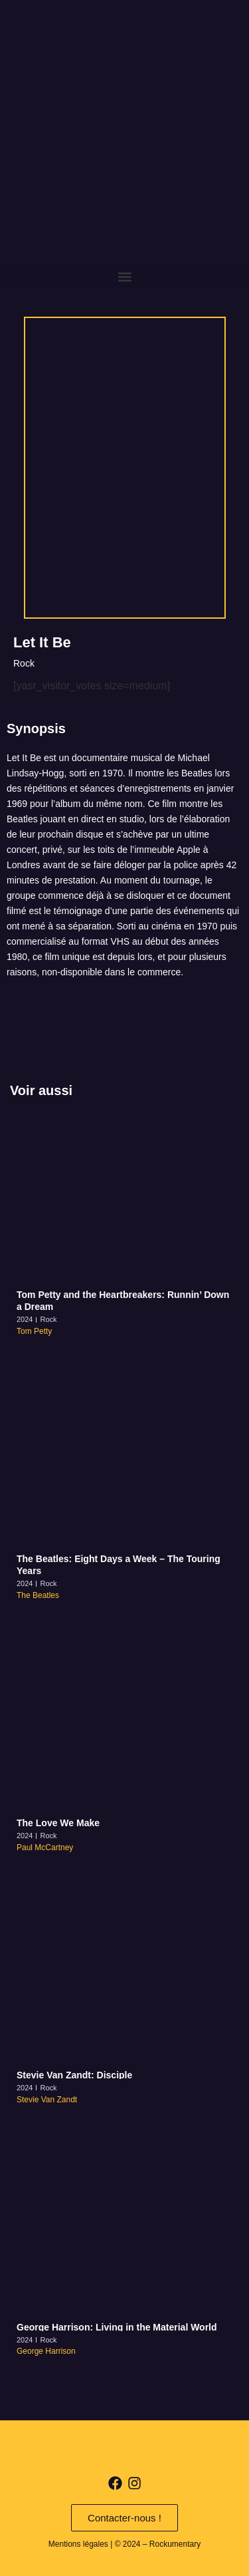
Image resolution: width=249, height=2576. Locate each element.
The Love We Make (58, 1823)
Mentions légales (78, 2544)
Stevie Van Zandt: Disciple (74, 2075)
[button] (124, 276)
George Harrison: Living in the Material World (117, 2327)
